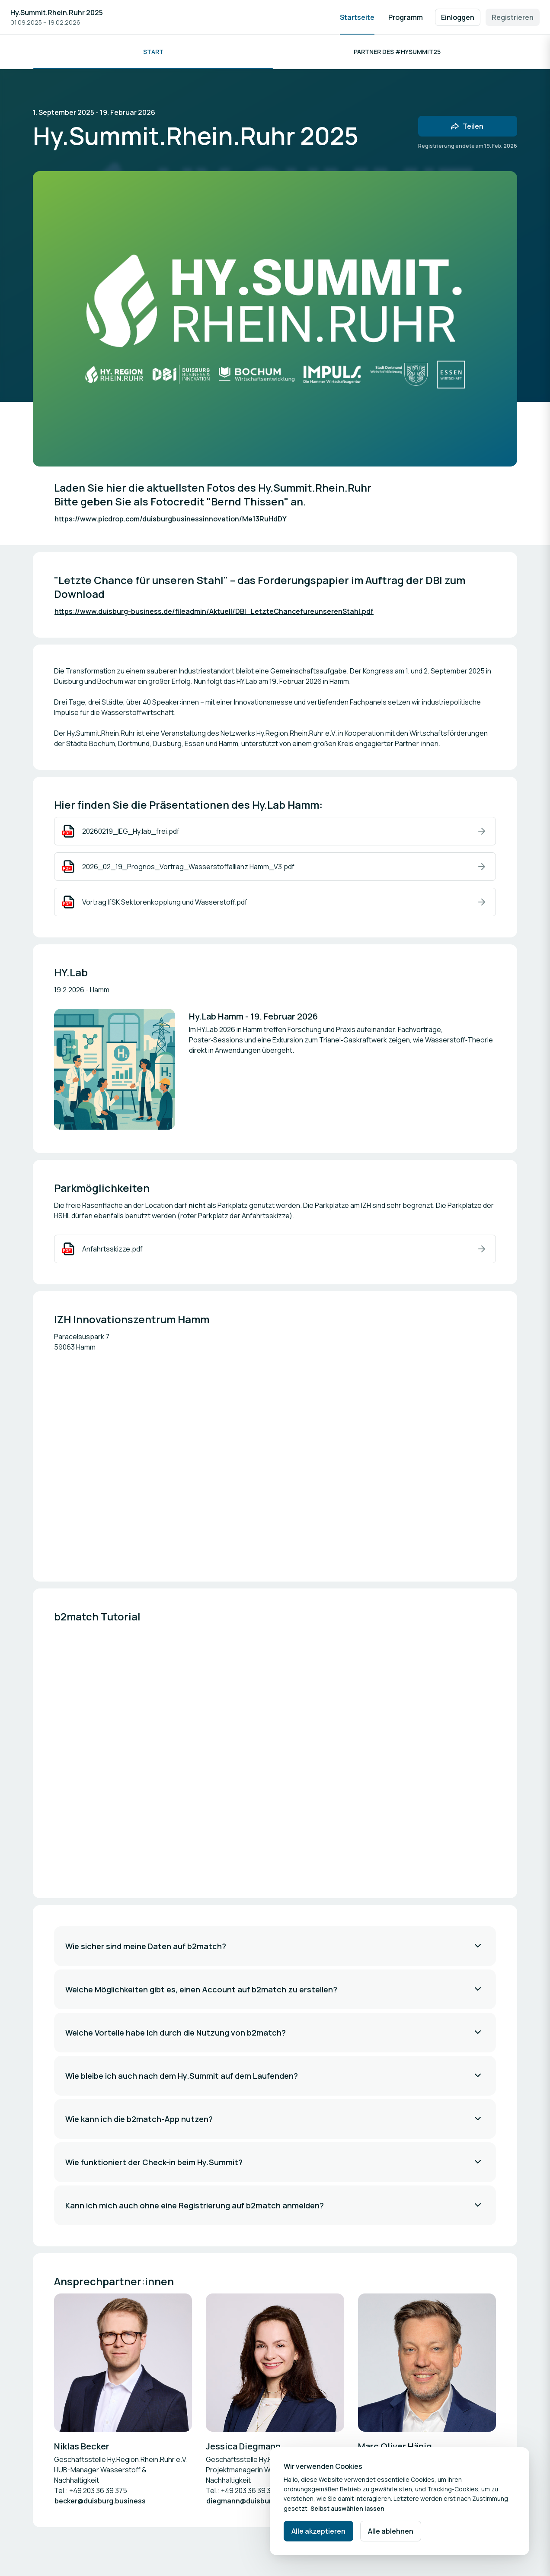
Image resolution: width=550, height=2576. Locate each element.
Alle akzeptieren (318, 2531)
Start (153, 52)
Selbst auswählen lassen (347, 2508)
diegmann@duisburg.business (257, 2501)
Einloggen (457, 17)
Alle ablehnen (390, 2531)
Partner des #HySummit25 (397, 52)
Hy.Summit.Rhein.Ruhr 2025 (56, 12)
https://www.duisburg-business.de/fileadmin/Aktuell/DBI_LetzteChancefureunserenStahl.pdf (214, 611)
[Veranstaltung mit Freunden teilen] (467, 126)
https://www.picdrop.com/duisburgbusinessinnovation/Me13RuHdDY (170, 519)
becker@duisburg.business (100, 2501)
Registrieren (513, 17)
